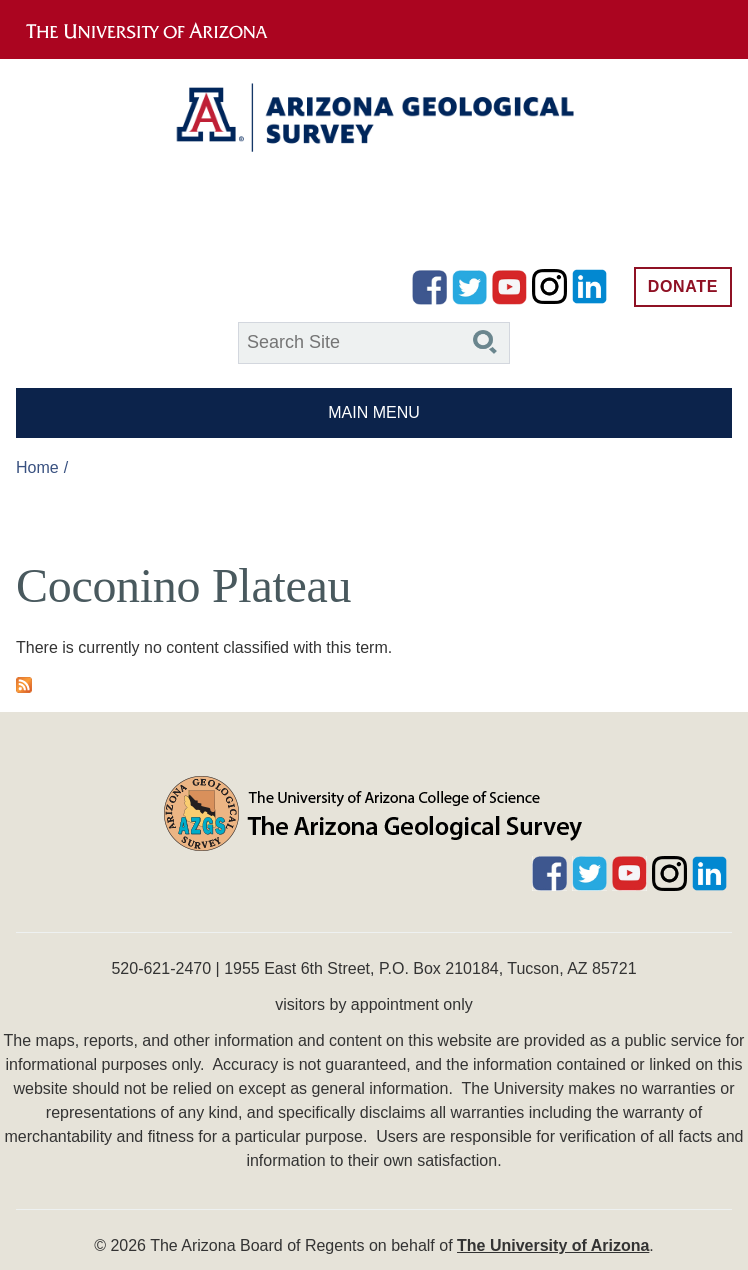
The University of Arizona (553, 1245)
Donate (683, 286)
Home (37, 467)
